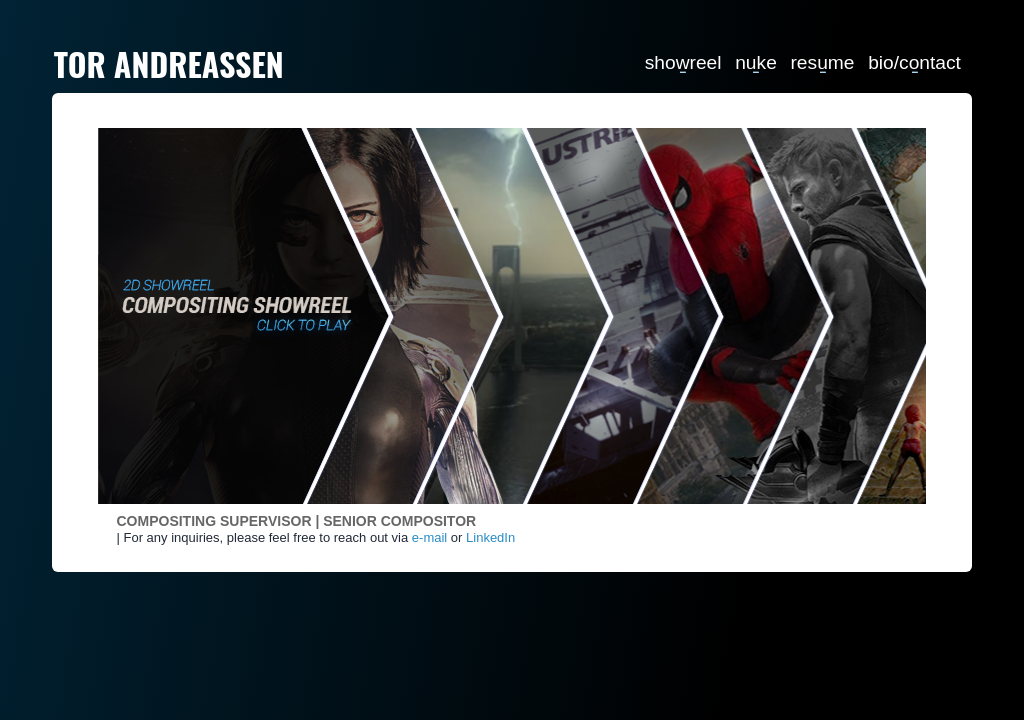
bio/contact (914, 61)
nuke (756, 61)
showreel (683, 61)
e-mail (429, 537)
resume (822, 61)
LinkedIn (490, 537)
